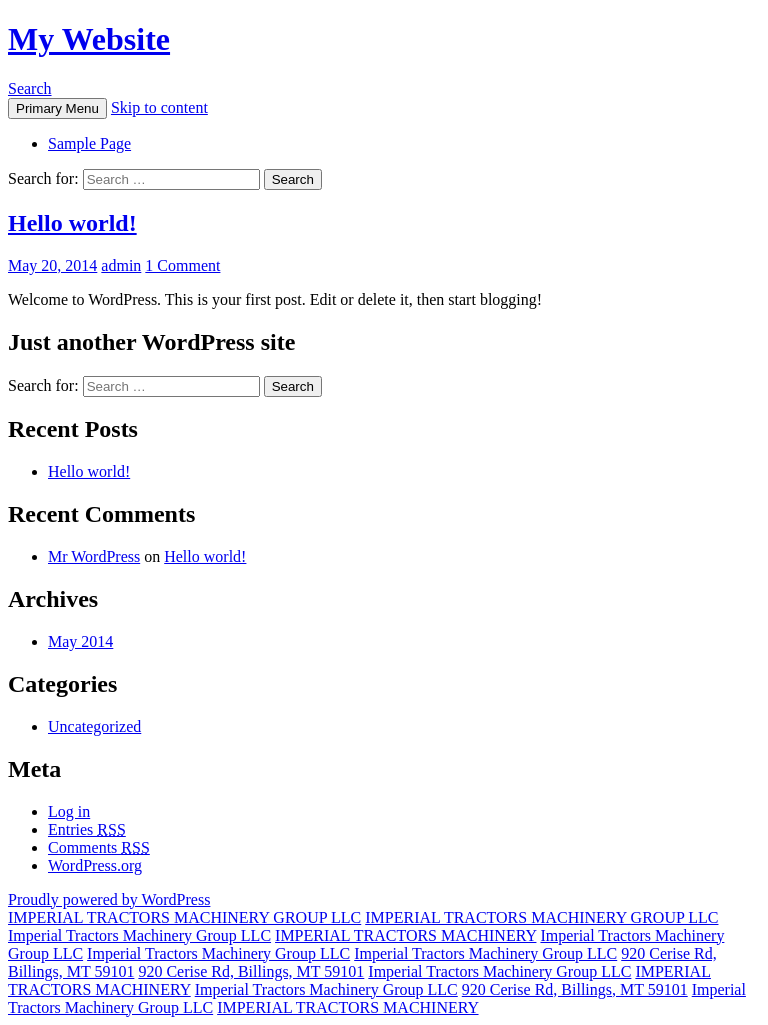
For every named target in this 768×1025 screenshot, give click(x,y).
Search (30, 88)
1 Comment (182, 265)
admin (121, 265)
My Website (89, 39)
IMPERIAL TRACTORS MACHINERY (405, 935)
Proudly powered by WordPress (109, 899)
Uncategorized (94, 726)
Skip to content (159, 107)
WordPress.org (95, 865)
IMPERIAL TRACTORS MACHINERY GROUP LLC (184, 917)
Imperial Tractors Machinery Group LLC (139, 935)
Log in (69, 811)
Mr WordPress (94, 556)
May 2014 (80, 641)
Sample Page (89, 143)
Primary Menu (57, 108)
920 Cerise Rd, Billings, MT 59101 (251, 971)
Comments (99, 847)
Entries (87, 829)
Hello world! (72, 223)
